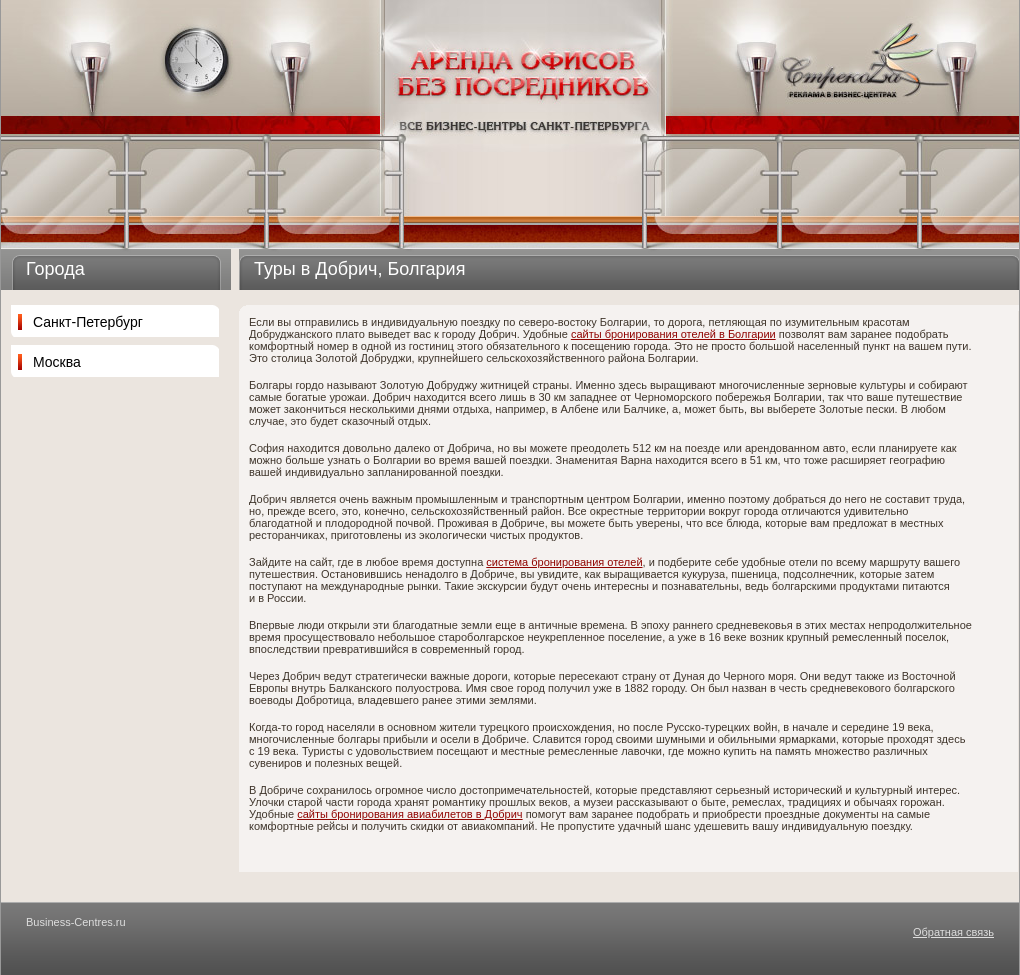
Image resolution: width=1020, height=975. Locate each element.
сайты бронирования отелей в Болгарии (673, 334)
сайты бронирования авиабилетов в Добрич (409, 814)
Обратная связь (953, 932)
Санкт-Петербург (88, 322)
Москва (57, 362)
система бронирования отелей (564, 562)
